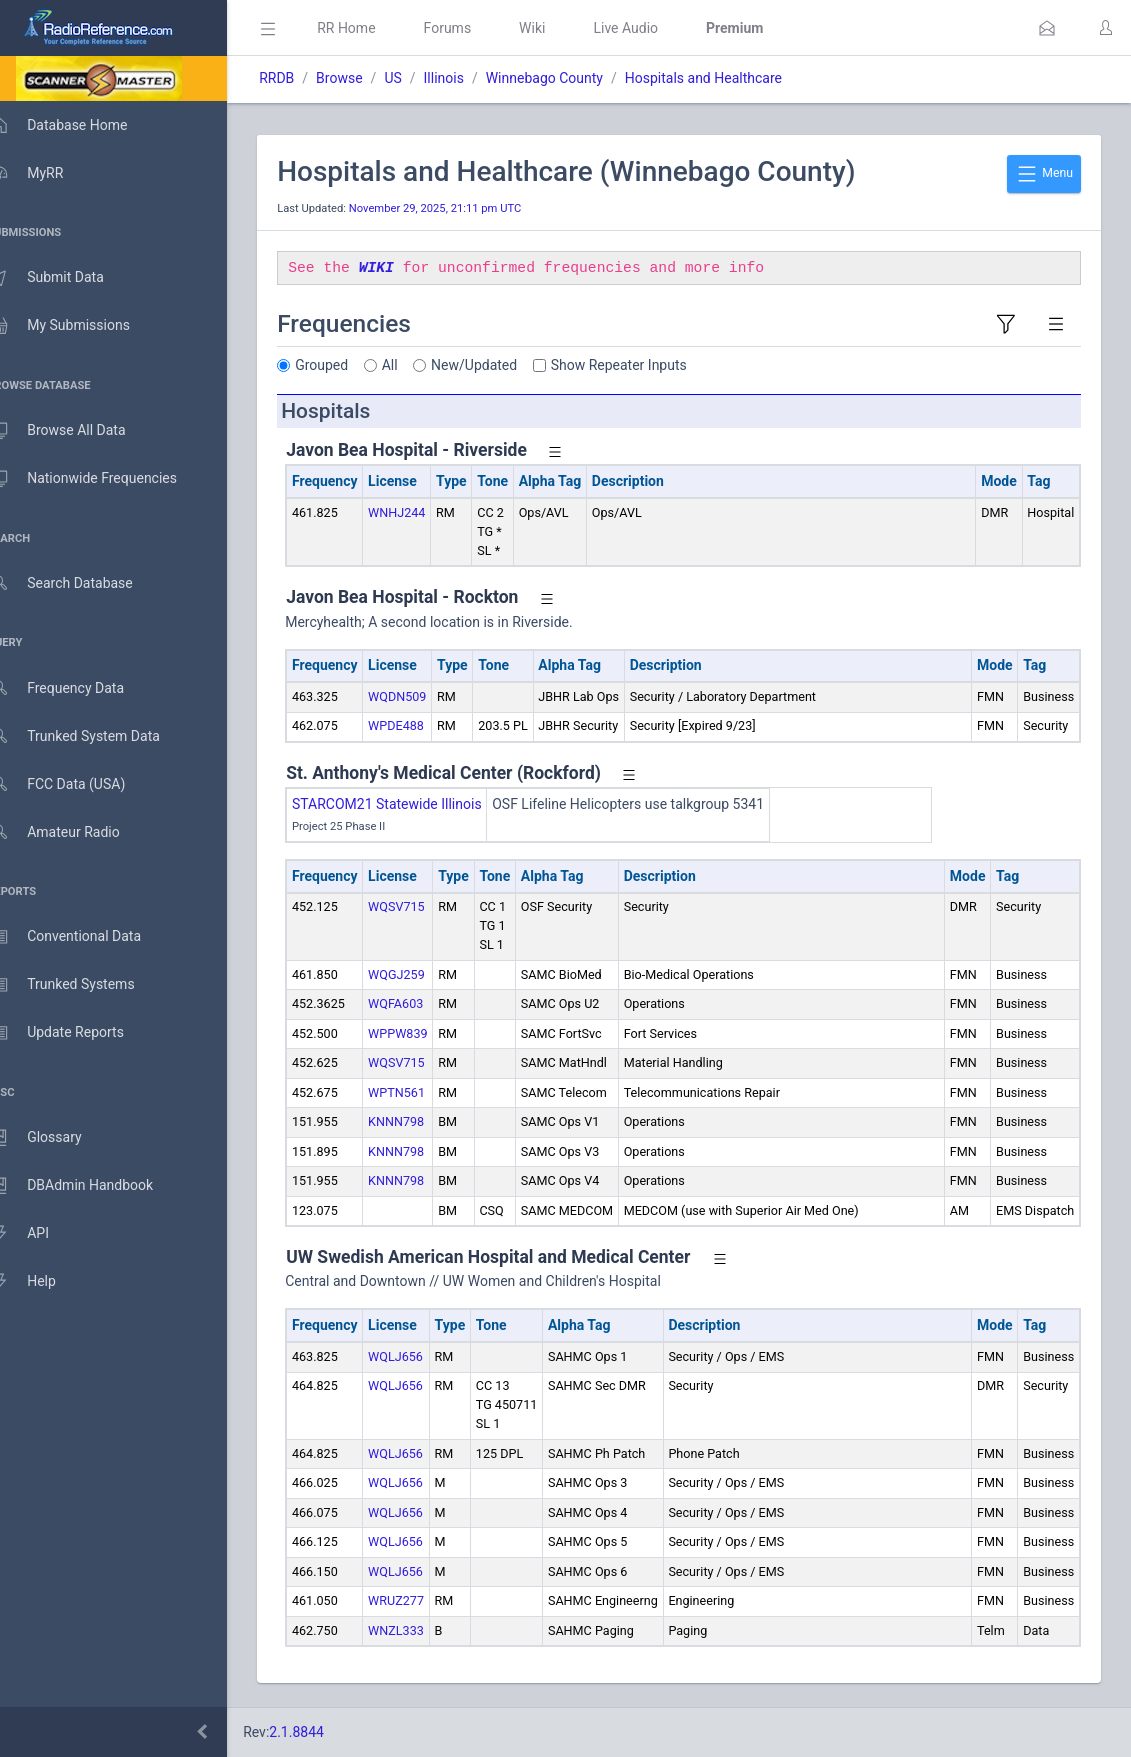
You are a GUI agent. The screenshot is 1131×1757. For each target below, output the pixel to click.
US (421, 78)
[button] (1047, 28)
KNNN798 (425, 1121)
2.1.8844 (325, 1732)
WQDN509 (426, 696)
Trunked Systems (81, 985)
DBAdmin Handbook (91, 1186)
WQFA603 (424, 1003)
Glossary (55, 1138)
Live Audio (654, 28)
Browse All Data (77, 431)
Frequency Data (76, 688)
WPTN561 (425, 1092)
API (39, 1234)
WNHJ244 (425, 512)
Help (42, 1282)
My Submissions (79, 326)
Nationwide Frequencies (103, 479)
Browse (368, 78)
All (419, 365)
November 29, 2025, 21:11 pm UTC (464, 208)
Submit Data (66, 278)
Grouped (350, 365)
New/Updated (503, 365)
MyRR (46, 173)
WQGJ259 (425, 974)
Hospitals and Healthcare (732, 78)
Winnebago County (573, 78)
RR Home (375, 28)
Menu (1044, 174)
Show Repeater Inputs (648, 365)
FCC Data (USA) (77, 784)
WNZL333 (425, 1630)
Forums (476, 28)
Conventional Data (85, 937)
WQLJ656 (424, 1356)
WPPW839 (426, 1033)
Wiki (561, 28)
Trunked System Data (94, 736)
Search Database (81, 583)
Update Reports (76, 1033)
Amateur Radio (74, 832)
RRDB (305, 78)
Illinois (472, 78)
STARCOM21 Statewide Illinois (416, 804)
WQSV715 (425, 906)
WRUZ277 (425, 1600)
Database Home (78, 125)
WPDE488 (425, 725)
